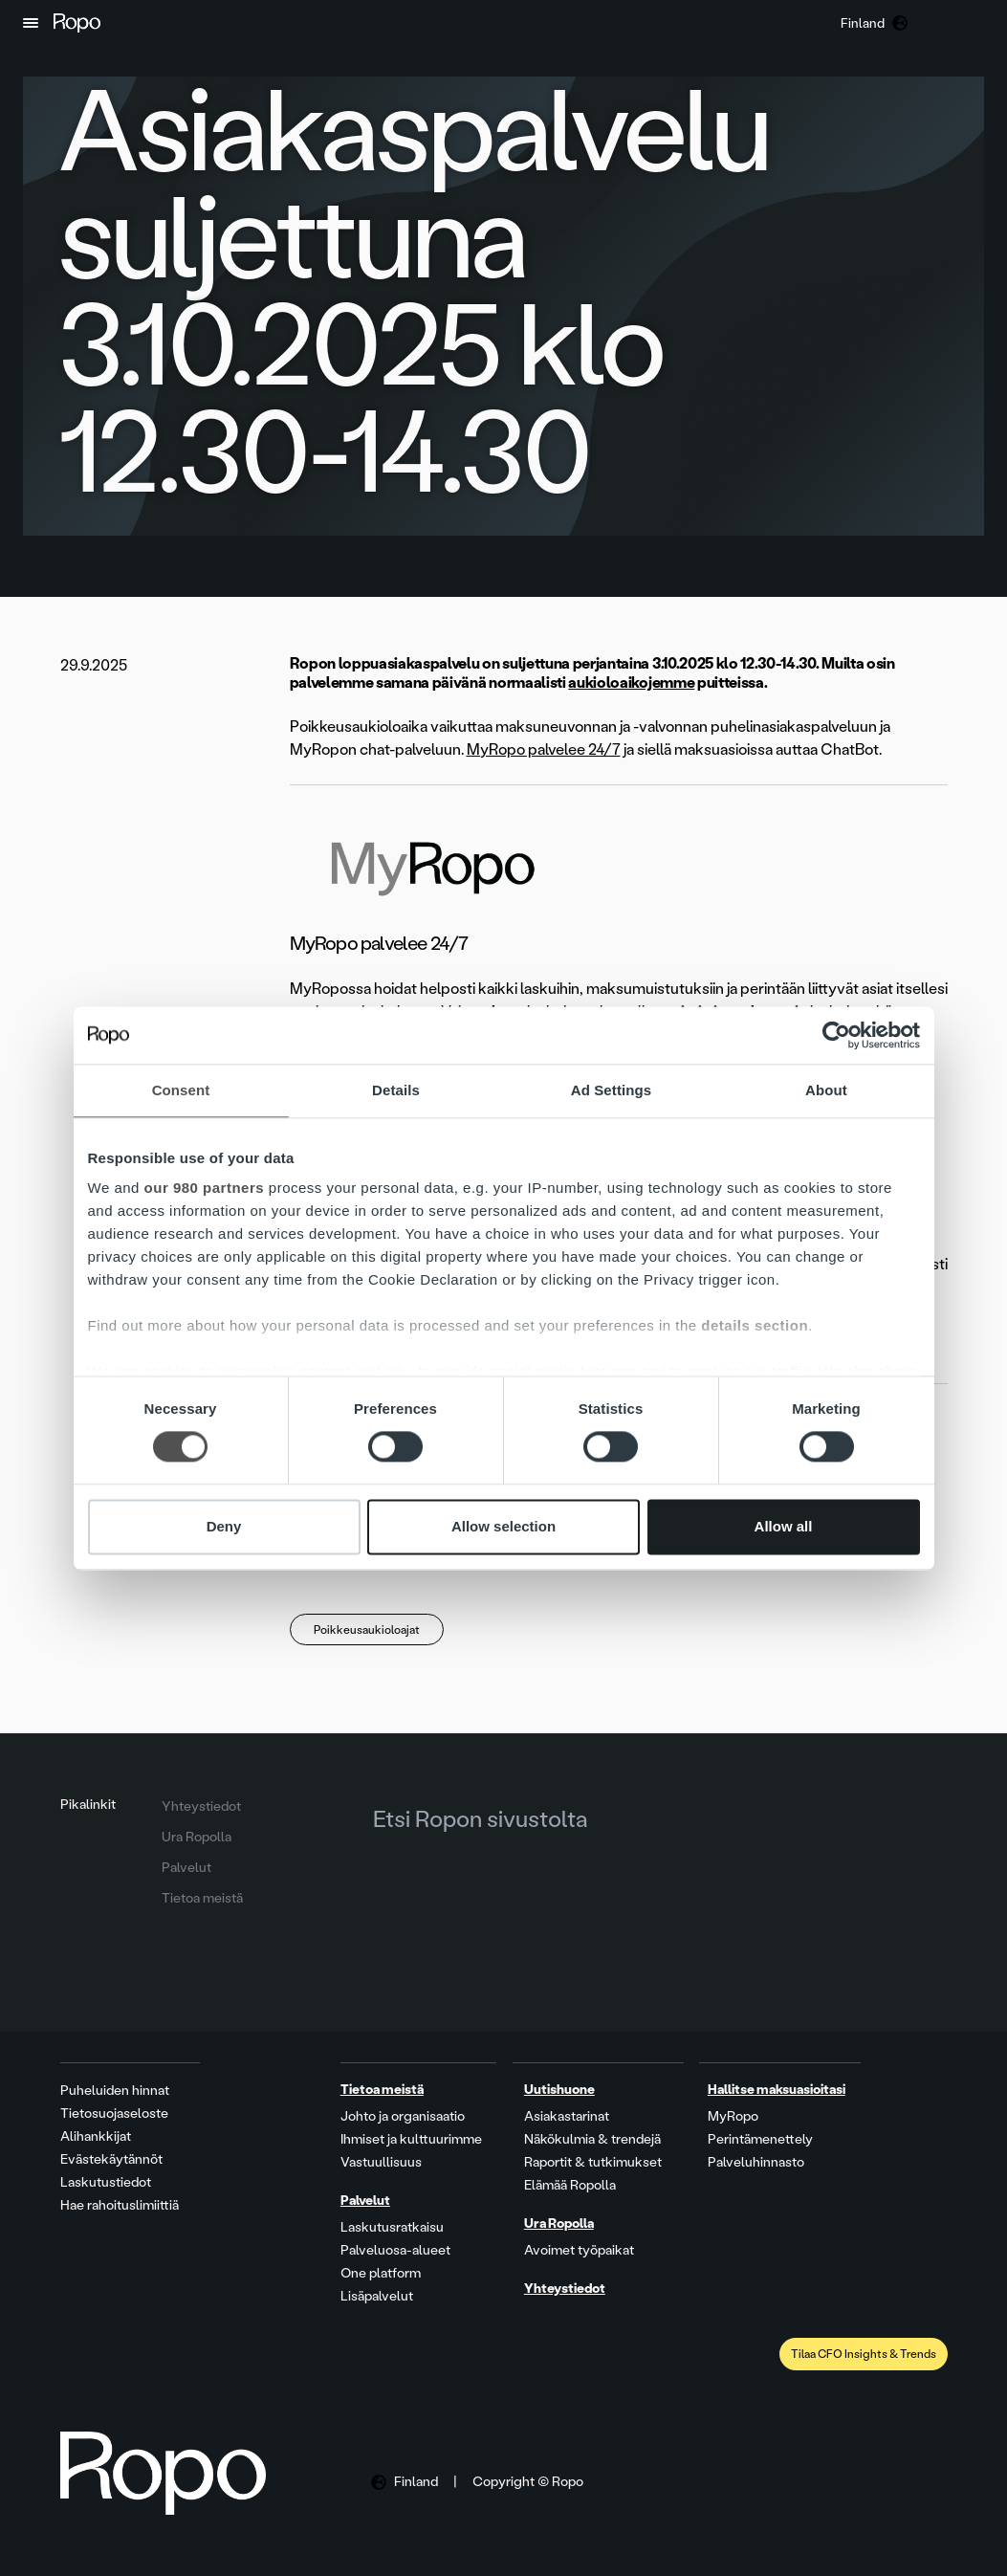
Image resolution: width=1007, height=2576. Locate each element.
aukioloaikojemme (631, 682)
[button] (30, 23)
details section (754, 1325)
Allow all (784, 1526)
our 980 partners (204, 1187)
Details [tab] (396, 1090)
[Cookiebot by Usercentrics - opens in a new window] (836, 1035)
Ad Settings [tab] (611, 1090)
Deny (224, 1526)
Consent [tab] (181, 1090)
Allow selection (503, 1526)
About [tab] (826, 1090)
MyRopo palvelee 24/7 (544, 749)
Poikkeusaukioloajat (367, 1630)
